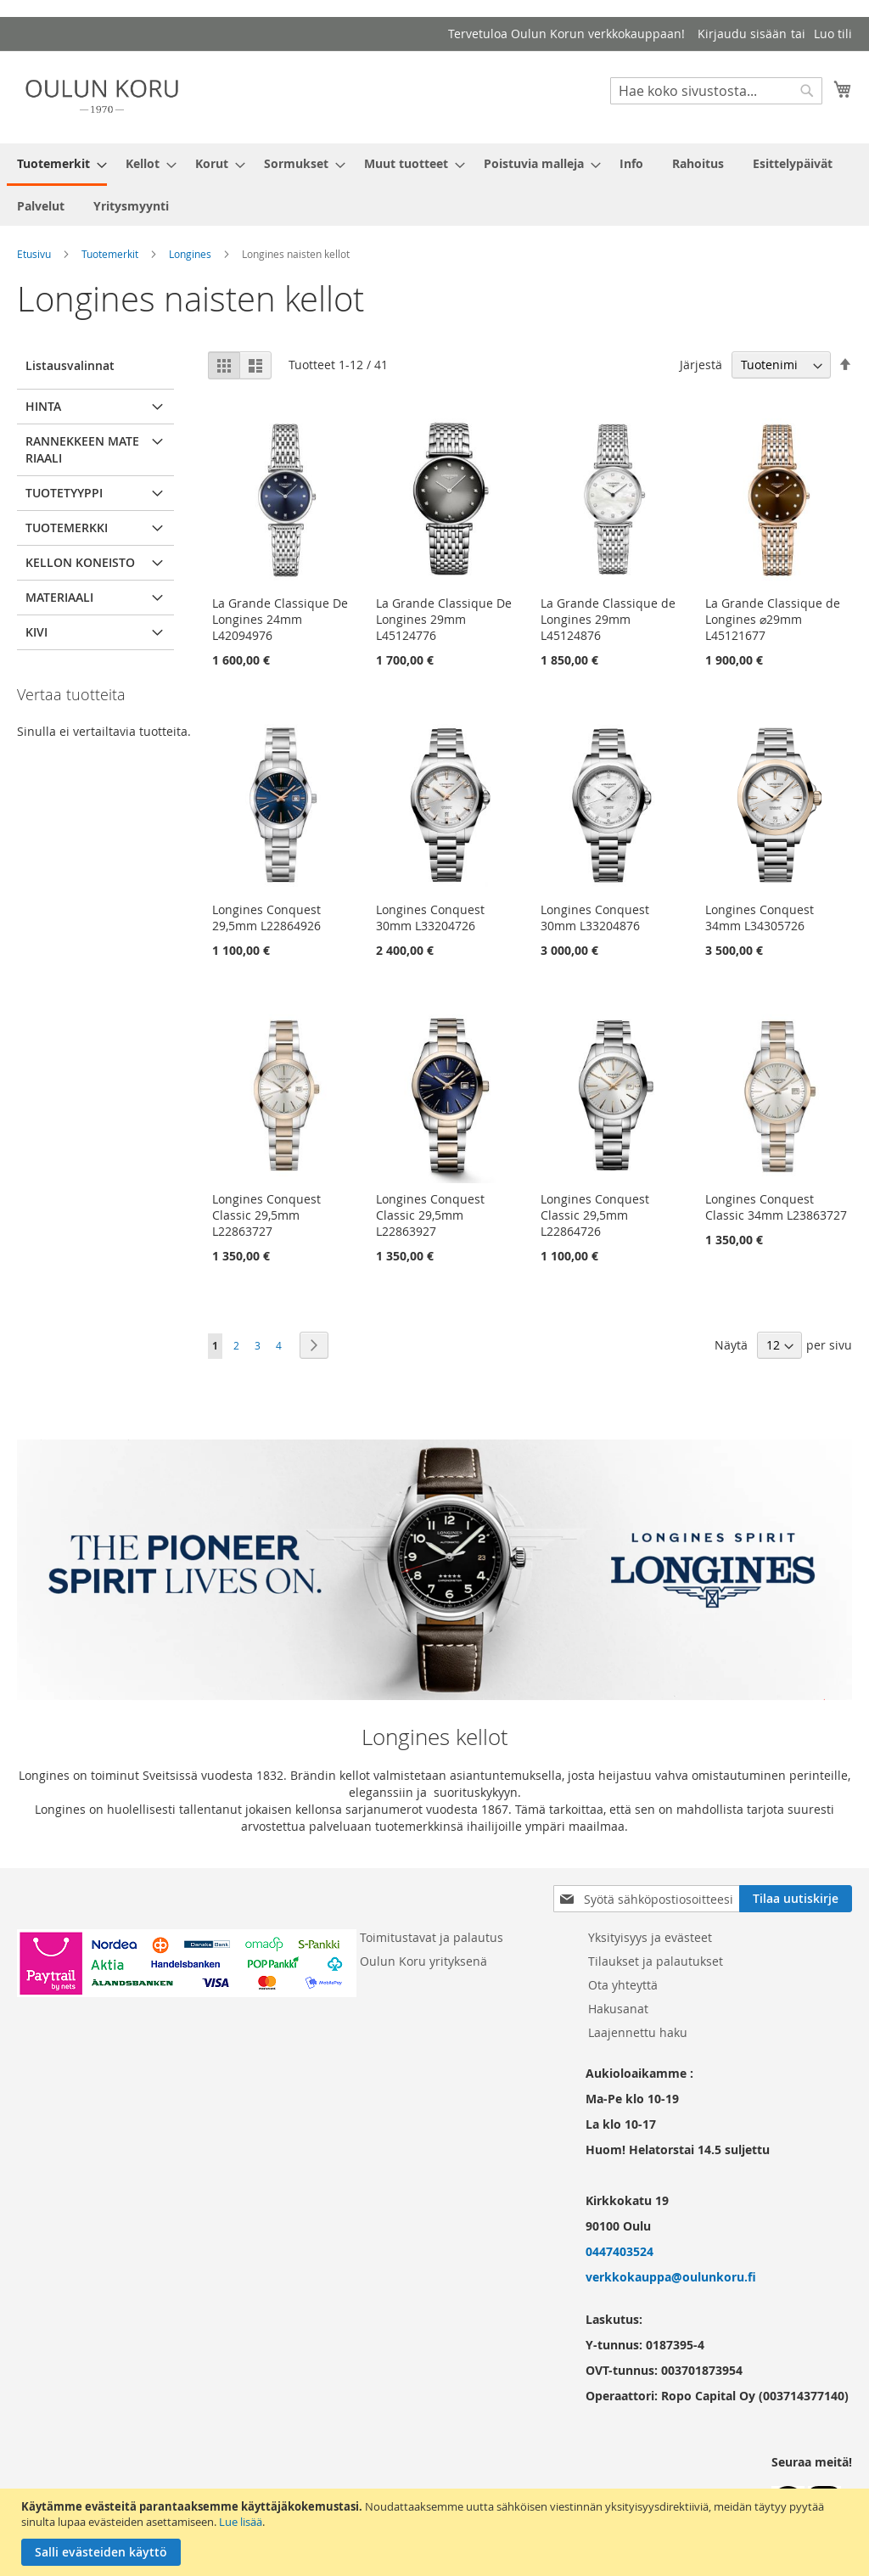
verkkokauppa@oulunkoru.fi (671, 2277)
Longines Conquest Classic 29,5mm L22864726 (595, 1215)
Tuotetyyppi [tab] (64, 493)
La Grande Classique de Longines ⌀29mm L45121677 (772, 619)
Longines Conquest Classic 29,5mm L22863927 (430, 1215)
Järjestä (701, 364)
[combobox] (716, 90)
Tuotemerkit (109, 254)
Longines (190, 254)
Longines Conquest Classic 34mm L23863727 (776, 1207)
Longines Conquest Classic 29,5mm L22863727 (266, 1215)
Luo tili (833, 33)
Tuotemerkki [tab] (66, 527)
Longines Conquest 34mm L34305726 (759, 917)
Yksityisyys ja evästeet (650, 1937)
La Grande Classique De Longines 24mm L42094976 (280, 619)
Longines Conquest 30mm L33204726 (430, 917)
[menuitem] (57, 164)
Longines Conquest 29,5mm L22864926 (266, 917)
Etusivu (34, 254)
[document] (436, 2532)
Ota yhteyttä (623, 1985)
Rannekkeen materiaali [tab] (82, 449)
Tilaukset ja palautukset (655, 1961)
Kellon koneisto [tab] (80, 562)
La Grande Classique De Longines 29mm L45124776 (444, 619)
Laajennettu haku (637, 2032)
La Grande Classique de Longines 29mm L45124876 (608, 619)
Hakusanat (618, 2009)
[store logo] (102, 96)
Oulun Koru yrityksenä (423, 1961)
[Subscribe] (795, 1898)
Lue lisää (240, 2521)
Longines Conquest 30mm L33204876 (595, 917)
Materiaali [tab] (59, 597)
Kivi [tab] (36, 632)
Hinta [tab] (43, 406)
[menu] (434, 184)
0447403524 (619, 2251)
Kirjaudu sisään (742, 33)
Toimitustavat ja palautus (431, 1937)
